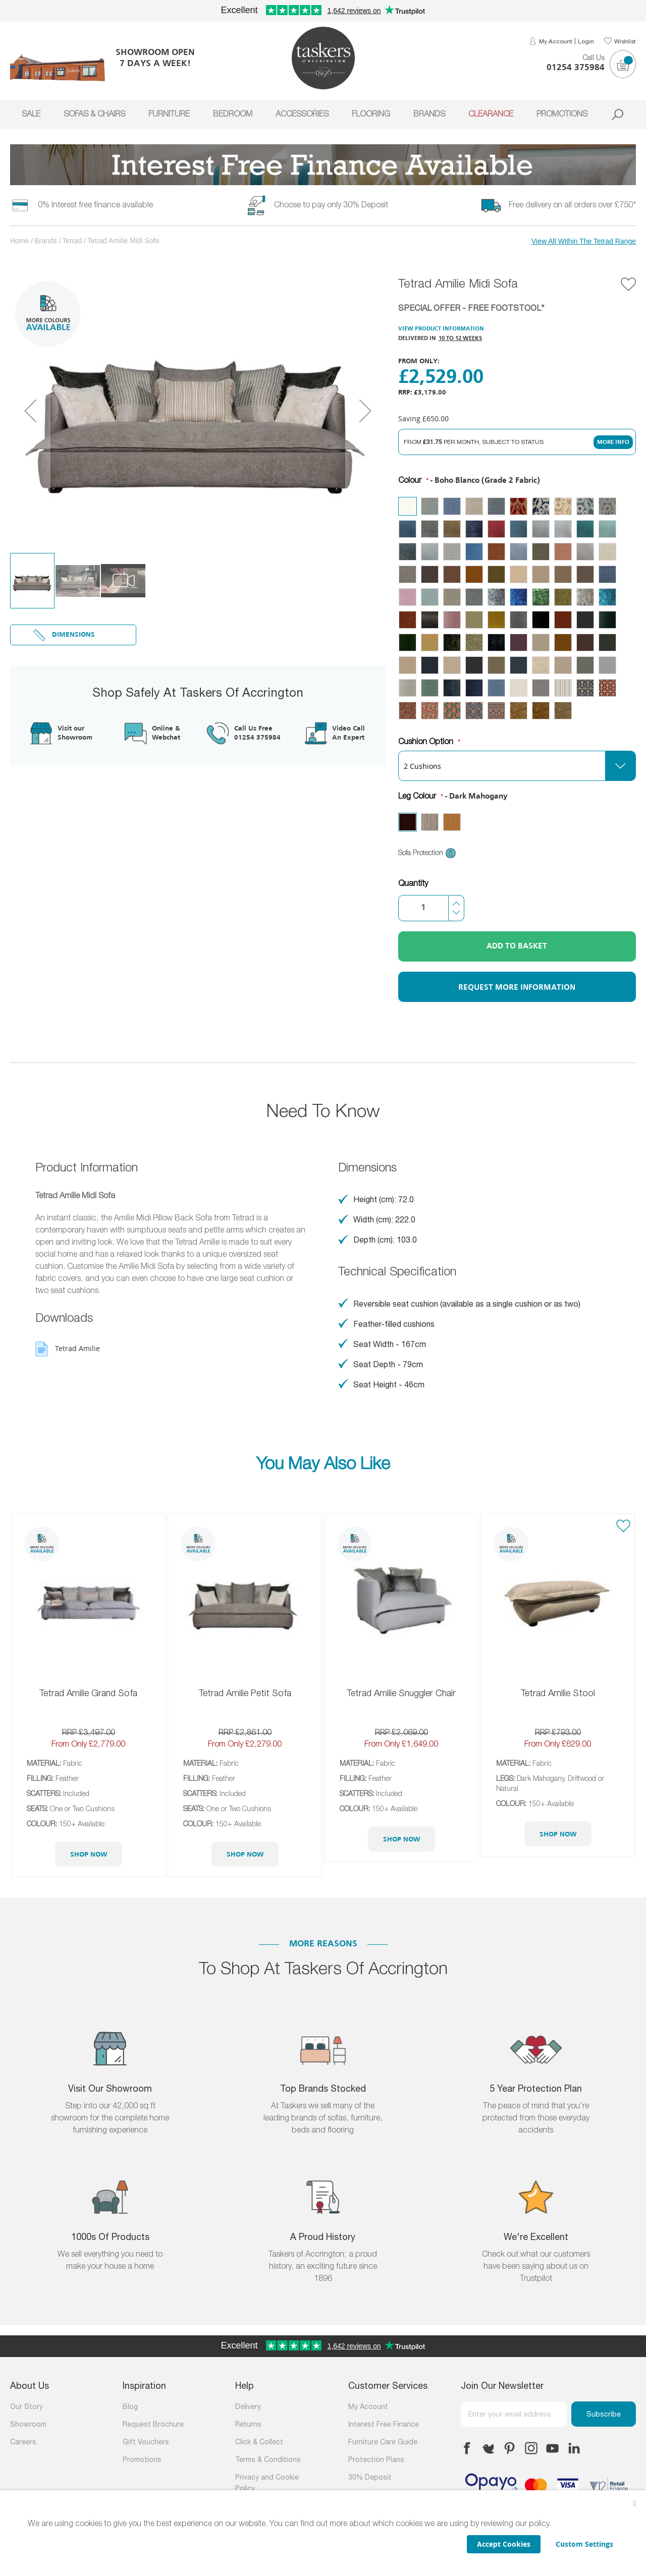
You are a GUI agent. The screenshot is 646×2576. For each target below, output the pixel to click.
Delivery (248, 2407)
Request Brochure (153, 2425)
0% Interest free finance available (95, 205)
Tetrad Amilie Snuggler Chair (401, 1694)
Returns (248, 2425)
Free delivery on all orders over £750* (572, 205)
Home (19, 241)
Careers (23, 2442)
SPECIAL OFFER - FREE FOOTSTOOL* (471, 308)
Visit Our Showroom (110, 2089)
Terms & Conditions (268, 2460)
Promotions (142, 2460)
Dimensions (73, 635)
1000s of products (110, 2237)
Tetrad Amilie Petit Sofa (245, 1694)
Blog (130, 2407)
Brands (45, 241)
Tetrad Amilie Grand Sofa (88, 1694)
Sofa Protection (427, 853)
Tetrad (72, 241)
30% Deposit (370, 2478)
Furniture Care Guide (382, 2442)
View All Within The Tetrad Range (583, 241)
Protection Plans (376, 2460)
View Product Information (441, 329)
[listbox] (517, 607)
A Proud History (322, 2237)
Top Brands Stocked (323, 2089)
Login (586, 41)
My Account (555, 41)
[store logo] (323, 58)
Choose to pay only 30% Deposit (331, 205)
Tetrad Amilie (77, 1348)
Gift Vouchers (146, 2442)
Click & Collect (259, 2442)
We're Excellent (536, 2237)
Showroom (28, 2425)
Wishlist (625, 41)
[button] (30, 410)
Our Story (26, 2407)
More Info (613, 442)
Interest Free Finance (383, 2425)
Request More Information (516, 988)
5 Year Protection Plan (536, 2089)
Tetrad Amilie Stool (558, 1694)
